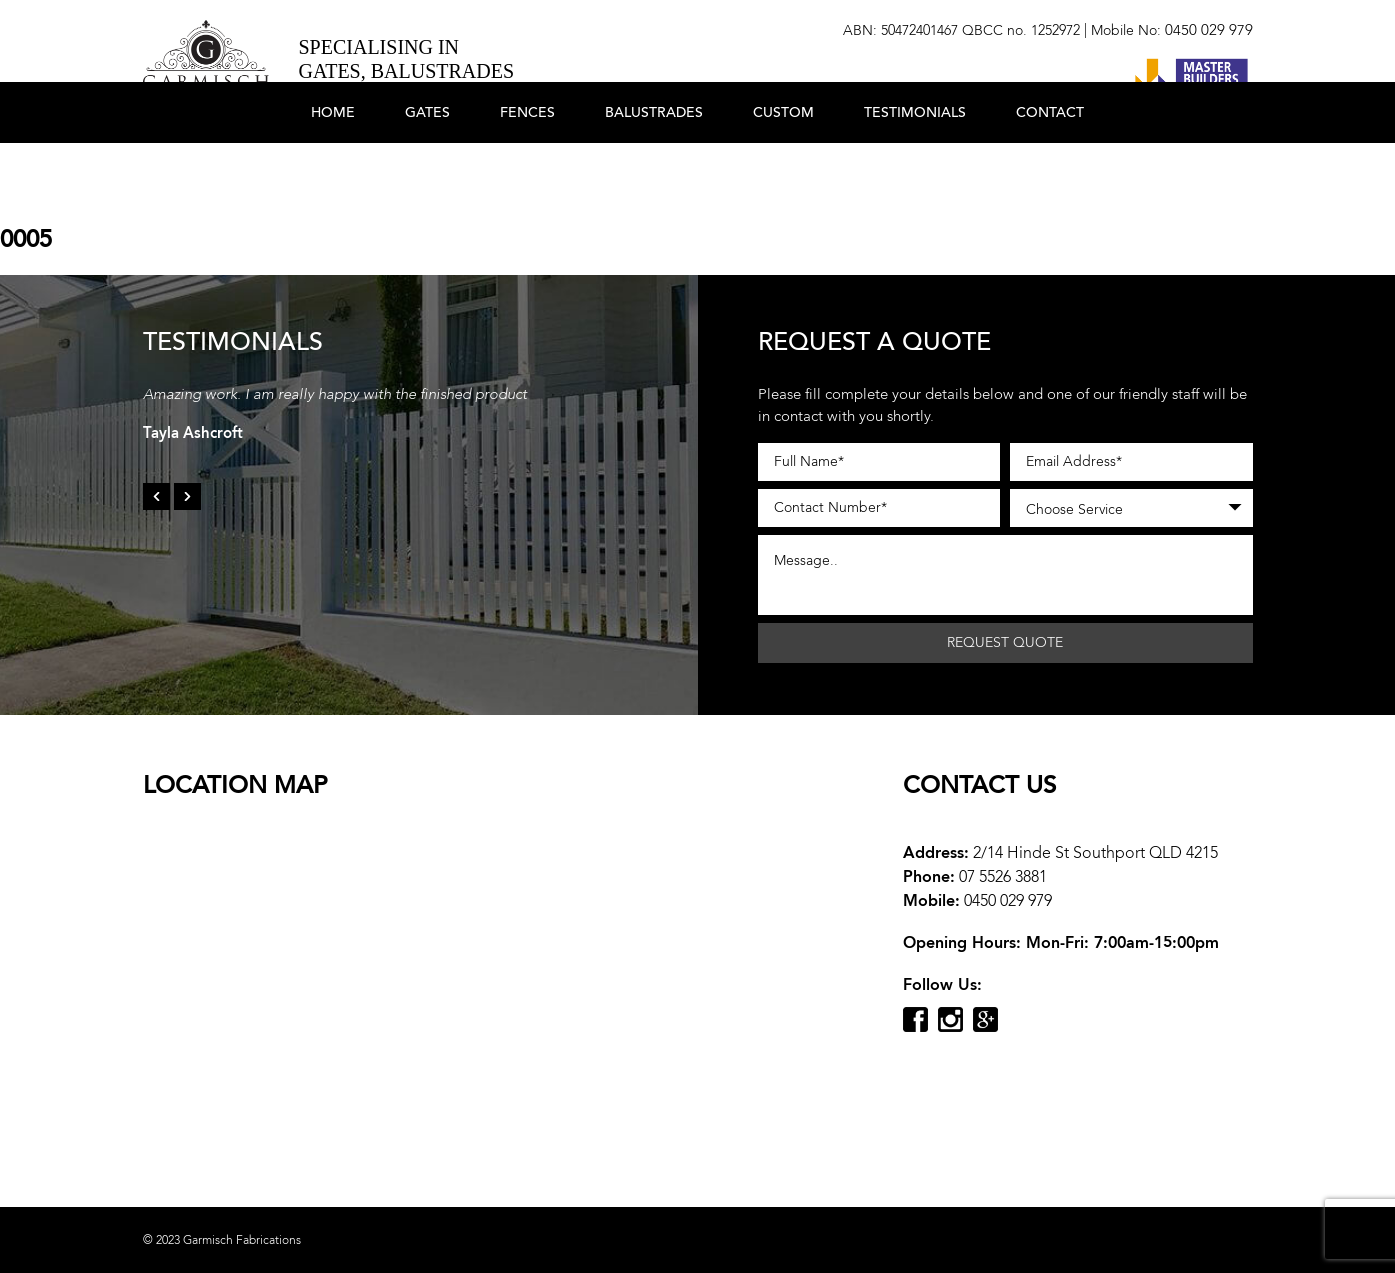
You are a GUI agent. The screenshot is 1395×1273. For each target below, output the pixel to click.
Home (333, 172)
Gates (427, 172)
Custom (783, 172)
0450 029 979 (1209, 30)
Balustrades (654, 172)
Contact (1050, 172)
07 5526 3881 (1003, 876)
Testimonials (915, 172)
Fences (527, 172)
